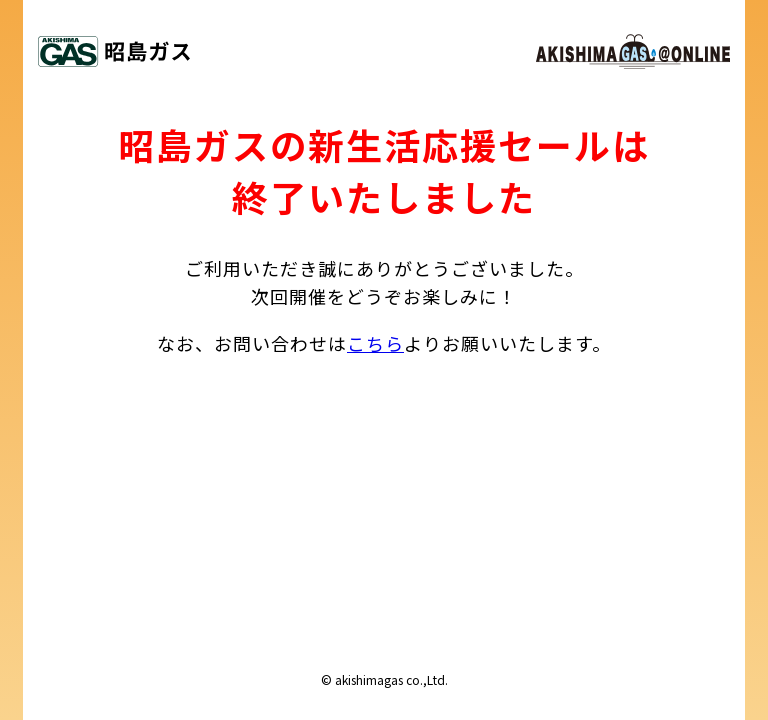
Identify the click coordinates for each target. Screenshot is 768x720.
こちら (375, 343)
